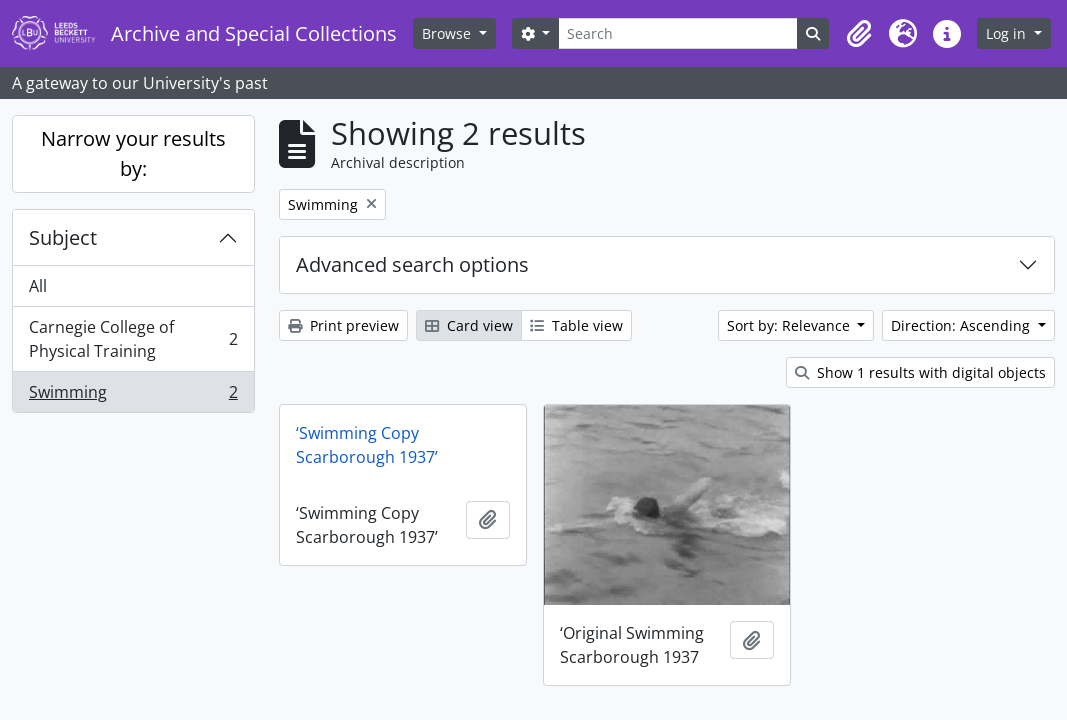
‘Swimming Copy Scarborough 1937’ (367, 445)
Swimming (133, 396)
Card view (469, 325)
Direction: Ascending (962, 325)
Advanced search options (412, 264)
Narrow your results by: (133, 153)
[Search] (678, 33)
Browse (448, 33)
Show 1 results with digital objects (920, 372)
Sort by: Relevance (790, 325)
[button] (859, 34)
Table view (576, 325)
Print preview (343, 325)
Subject (63, 237)
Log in (1008, 33)
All (38, 286)
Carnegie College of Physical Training (133, 339)
